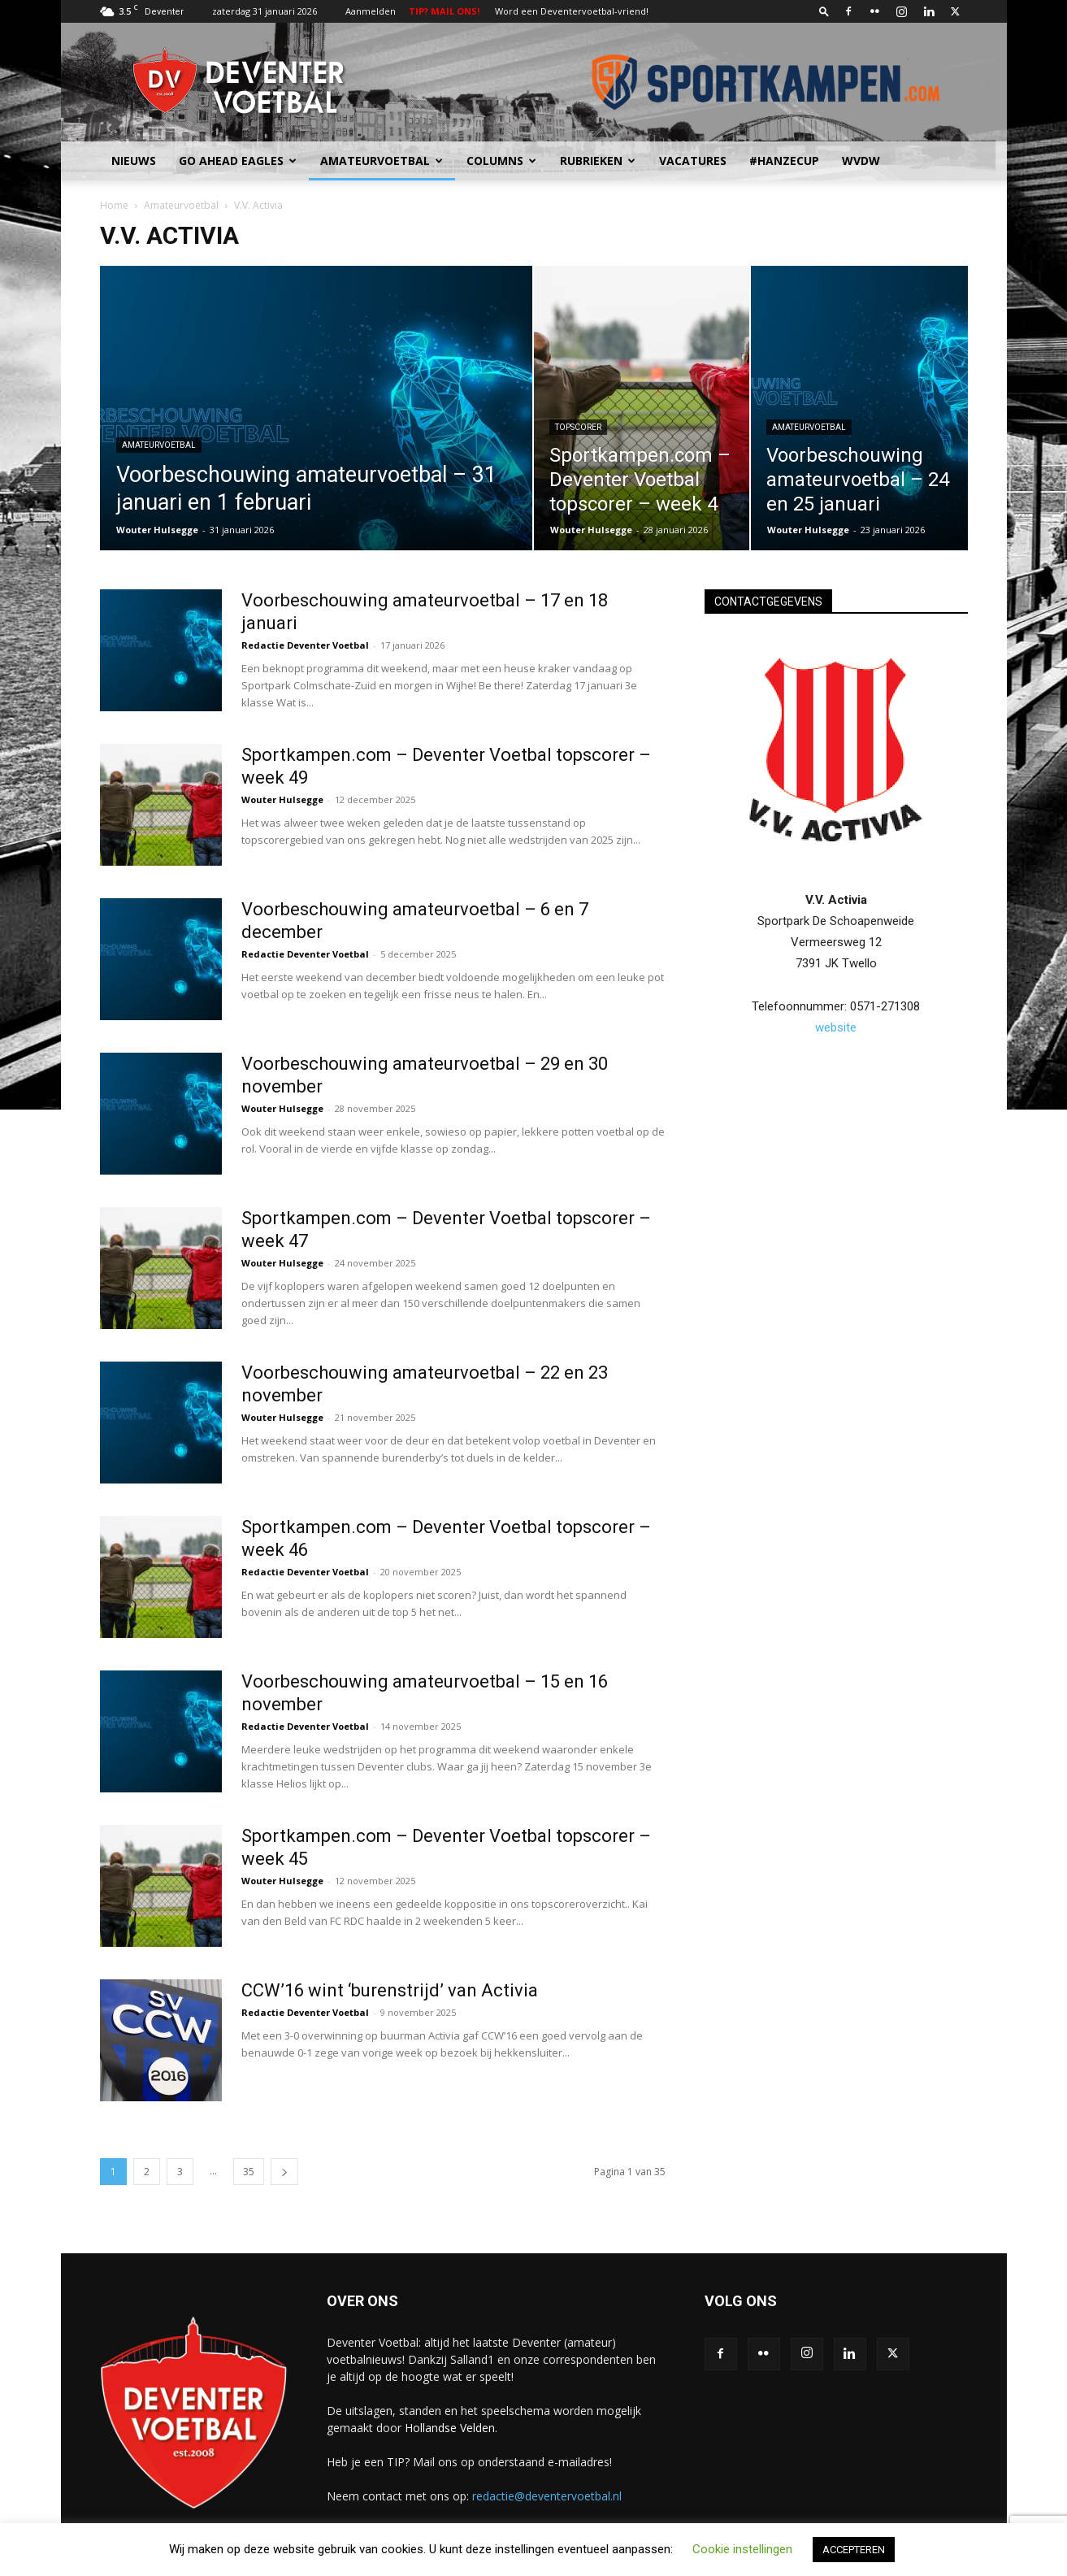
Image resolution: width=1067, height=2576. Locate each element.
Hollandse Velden (450, 2427)
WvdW (861, 160)
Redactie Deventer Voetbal (305, 645)
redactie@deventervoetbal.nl (547, 2496)
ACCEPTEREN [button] (853, 2549)
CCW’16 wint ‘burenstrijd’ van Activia (389, 1990)
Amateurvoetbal (381, 160)
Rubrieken (597, 160)
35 (248, 2172)
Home (114, 205)
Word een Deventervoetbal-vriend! (571, 11)
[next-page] (284, 2171)
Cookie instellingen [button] (742, 2549)
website (836, 1027)
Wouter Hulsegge (157, 529)
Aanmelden (370, 11)
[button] (824, 11)
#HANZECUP (784, 160)
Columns (501, 160)
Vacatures (693, 160)
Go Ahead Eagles (238, 160)
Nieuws (133, 160)
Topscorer (578, 427)
